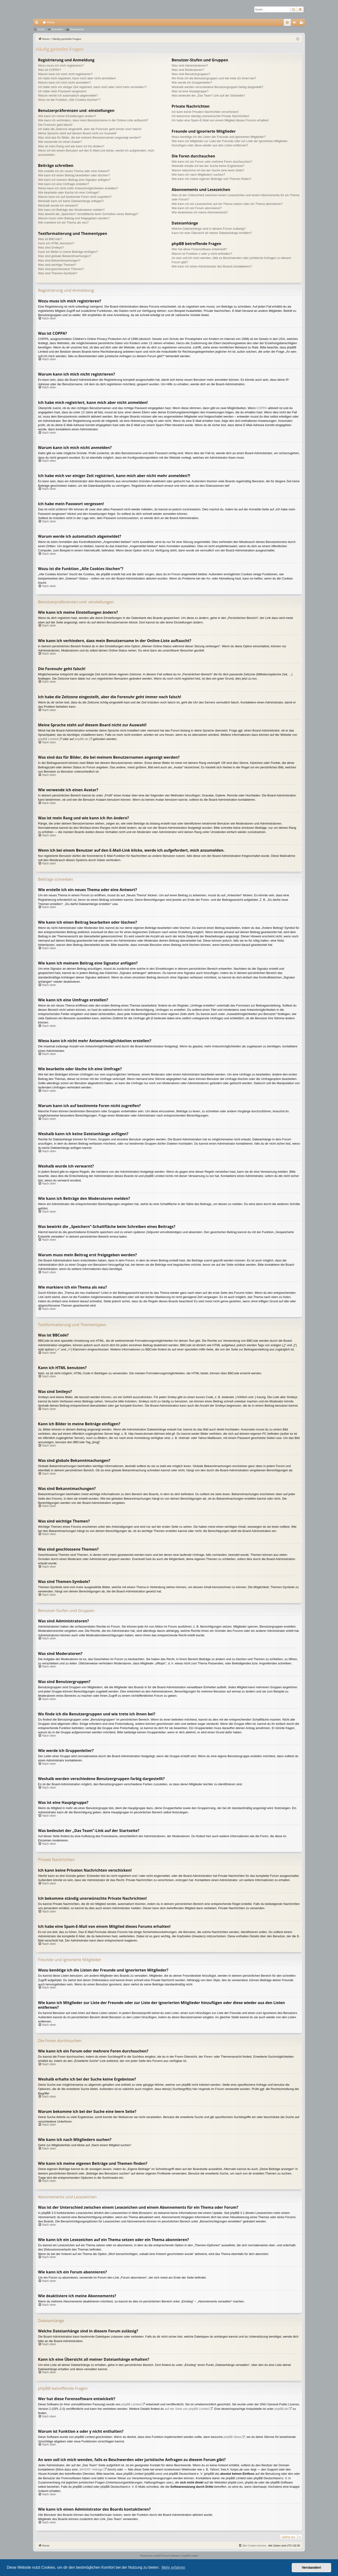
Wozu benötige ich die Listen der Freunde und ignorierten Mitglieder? (219, 137)
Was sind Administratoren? (190, 65)
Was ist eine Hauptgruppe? (190, 91)
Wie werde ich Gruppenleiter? (192, 82)
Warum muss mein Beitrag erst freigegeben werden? (74, 218)
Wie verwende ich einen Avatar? (60, 142)
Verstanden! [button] (311, 2567)
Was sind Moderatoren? (188, 70)
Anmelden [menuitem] (295, 23)
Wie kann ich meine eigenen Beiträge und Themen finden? (211, 179)
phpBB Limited (48, 739)
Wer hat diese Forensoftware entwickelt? (199, 249)
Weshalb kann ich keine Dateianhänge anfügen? (71, 201)
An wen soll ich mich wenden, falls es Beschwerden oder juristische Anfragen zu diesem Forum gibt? (231, 260)
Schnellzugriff (37, 23)
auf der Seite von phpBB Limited (187, 2409)
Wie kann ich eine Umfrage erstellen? (63, 184)
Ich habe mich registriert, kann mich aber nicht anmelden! (77, 78)
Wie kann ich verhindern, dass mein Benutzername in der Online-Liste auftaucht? (93, 120)
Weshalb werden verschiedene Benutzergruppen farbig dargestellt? (217, 87)
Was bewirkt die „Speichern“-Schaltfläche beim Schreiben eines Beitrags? (88, 214)
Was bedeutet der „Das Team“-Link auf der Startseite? (208, 95)
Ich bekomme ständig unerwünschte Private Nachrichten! (210, 116)
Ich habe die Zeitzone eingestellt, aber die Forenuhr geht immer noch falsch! (90, 129)
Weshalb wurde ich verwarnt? (58, 205)
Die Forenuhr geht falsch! (55, 125)
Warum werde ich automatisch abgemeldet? (68, 95)
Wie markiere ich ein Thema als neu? (63, 222)
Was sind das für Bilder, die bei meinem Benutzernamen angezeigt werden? (89, 137)
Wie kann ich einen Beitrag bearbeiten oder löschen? (74, 175)
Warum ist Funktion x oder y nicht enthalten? (202, 253)
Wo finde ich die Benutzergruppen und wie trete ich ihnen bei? (214, 78)
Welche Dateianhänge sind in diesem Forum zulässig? (208, 228)
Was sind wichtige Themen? (57, 264)
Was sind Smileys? (51, 247)
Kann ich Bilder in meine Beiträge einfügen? (68, 252)
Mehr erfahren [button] (173, 2567)
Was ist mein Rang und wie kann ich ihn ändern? (71, 146)
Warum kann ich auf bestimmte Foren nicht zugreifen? (75, 197)
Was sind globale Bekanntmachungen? (64, 256)
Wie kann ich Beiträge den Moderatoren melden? (71, 209)
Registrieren (77, 29)
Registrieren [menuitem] (302, 23)
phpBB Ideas (232, 2437)
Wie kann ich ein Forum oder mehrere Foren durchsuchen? (212, 161)
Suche (41, 29)
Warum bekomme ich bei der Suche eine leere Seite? (208, 170)
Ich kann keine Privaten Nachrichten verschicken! (205, 112)
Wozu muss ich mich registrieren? (61, 65)
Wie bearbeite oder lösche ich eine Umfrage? (68, 192)
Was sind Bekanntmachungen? (59, 260)
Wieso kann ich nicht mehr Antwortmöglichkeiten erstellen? (78, 188)
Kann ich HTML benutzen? (56, 243)
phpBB (156, 2556)
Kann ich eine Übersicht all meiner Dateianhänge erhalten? (212, 233)
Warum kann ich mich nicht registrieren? (65, 74)
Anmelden (57, 29)
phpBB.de (81, 739)
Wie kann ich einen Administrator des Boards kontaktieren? (212, 266)
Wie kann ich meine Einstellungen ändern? (67, 116)
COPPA (262, 408)
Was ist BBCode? (50, 239)
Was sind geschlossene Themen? (61, 269)
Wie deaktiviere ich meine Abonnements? (200, 212)
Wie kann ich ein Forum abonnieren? (197, 208)
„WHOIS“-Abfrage (91, 2469)
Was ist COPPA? (49, 70)
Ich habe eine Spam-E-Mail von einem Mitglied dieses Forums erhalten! (220, 120)
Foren (51, 22)
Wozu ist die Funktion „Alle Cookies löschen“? (69, 100)
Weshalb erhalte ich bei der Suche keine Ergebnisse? (208, 166)
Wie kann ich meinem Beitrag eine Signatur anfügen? (74, 180)
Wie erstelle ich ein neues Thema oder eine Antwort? (74, 171)
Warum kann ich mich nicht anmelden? (64, 82)
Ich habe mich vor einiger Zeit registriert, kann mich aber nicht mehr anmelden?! (92, 87)
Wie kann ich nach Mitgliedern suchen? (198, 174)
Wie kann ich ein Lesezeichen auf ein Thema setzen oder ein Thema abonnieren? (227, 204)
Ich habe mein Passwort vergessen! (62, 91)
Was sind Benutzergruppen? (191, 74)
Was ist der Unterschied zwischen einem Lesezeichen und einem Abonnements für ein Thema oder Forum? (235, 197)
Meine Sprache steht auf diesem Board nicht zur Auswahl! (77, 133)
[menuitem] (287, 22)
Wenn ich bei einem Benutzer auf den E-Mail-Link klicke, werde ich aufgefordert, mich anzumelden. (96, 153)
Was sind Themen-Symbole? (57, 273)
